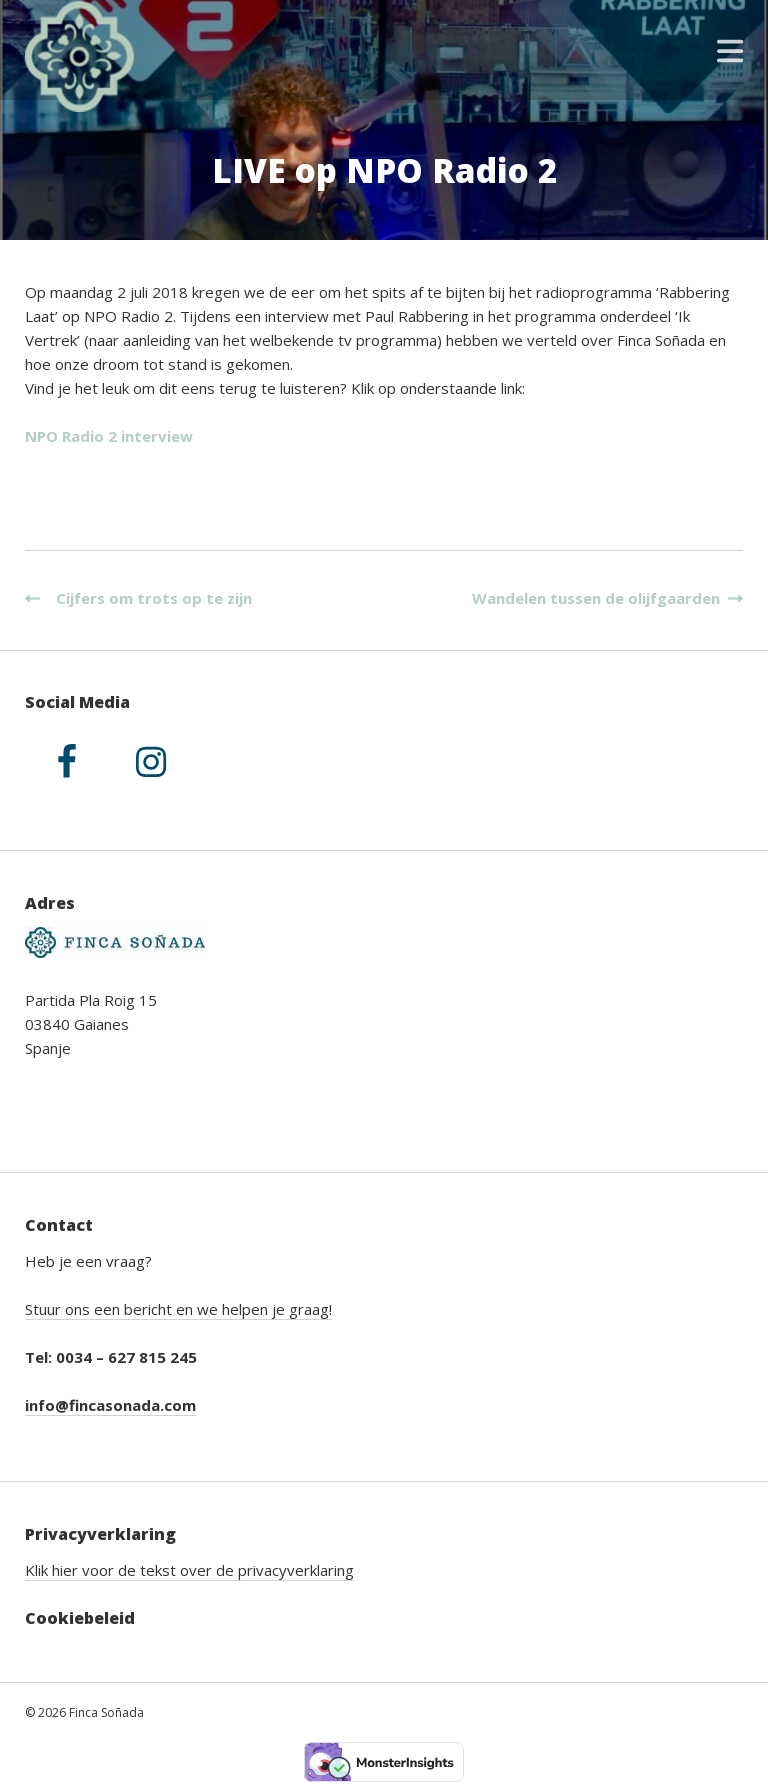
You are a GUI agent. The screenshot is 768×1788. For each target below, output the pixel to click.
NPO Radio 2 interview (109, 436)
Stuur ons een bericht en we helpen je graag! (178, 1309)
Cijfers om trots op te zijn (138, 598)
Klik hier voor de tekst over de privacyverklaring (189, 1570)
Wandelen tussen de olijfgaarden (603, 598)
